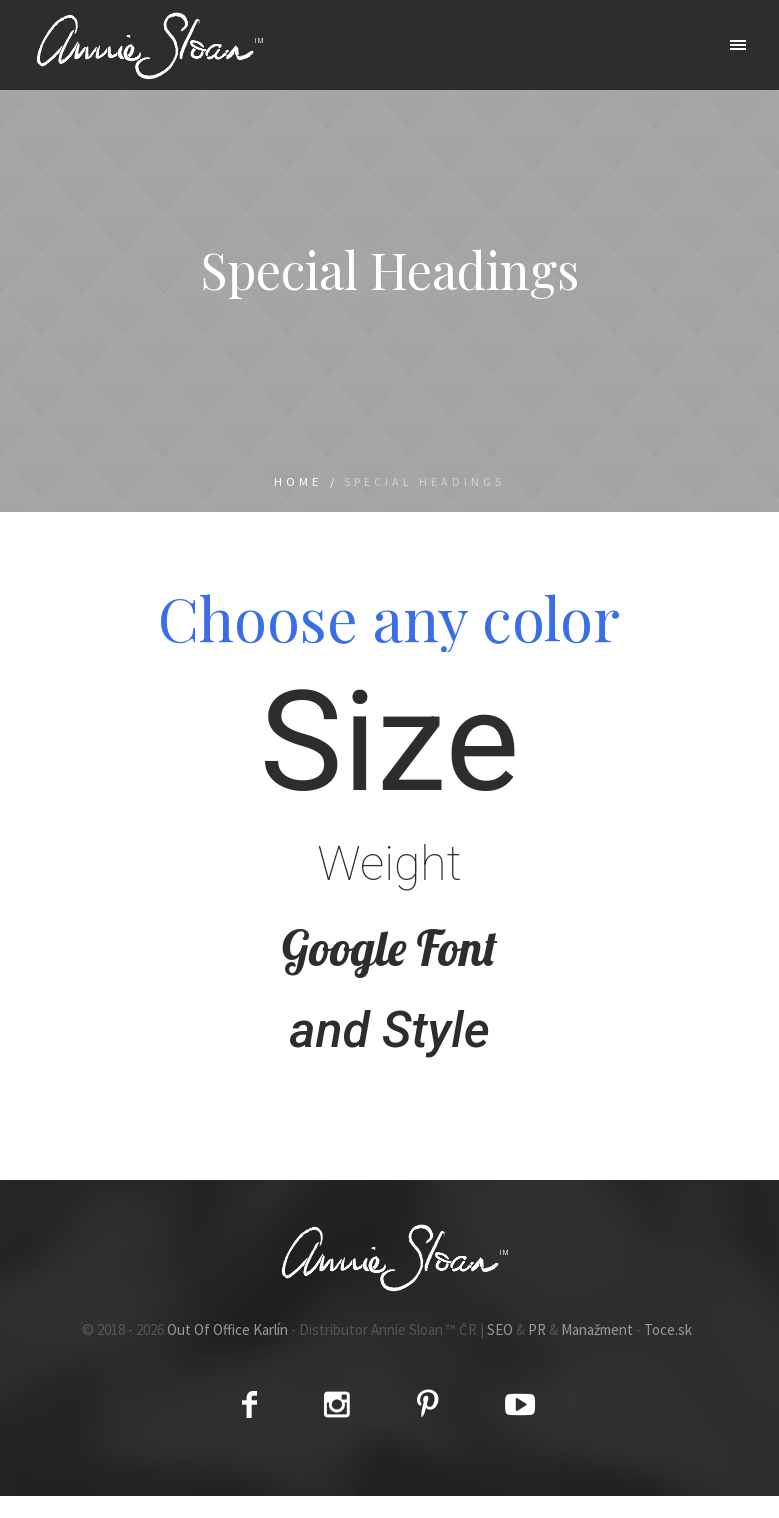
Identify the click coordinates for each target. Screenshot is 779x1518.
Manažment (597, 1329)
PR (537, 1329)
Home (298, 481)
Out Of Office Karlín (227, 1329)
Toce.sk (668, 1329)
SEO (500, 1329)
